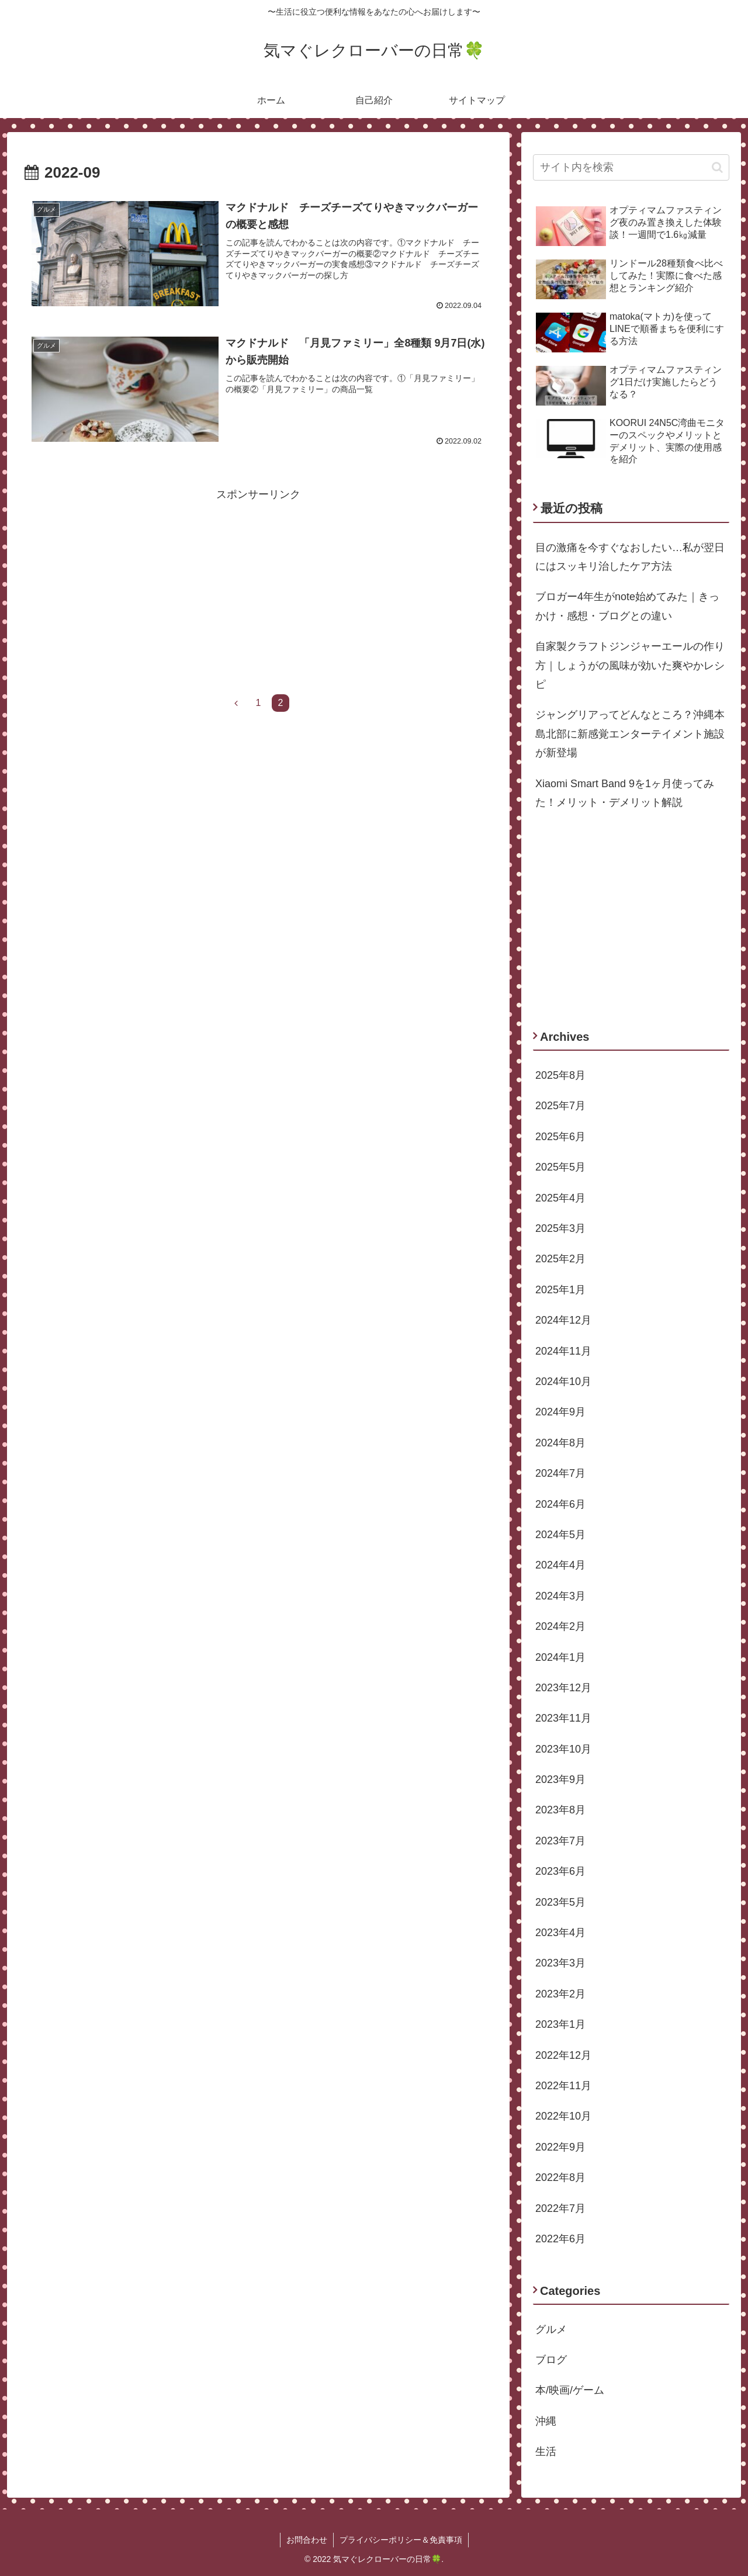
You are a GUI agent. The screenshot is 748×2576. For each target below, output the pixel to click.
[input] (631, 167)
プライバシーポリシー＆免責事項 (401, 2539)
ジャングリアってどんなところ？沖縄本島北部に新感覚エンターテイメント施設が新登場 (630, 734)
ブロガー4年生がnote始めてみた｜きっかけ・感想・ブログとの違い (627, 606)
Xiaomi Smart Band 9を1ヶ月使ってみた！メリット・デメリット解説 (624, 793)
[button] (717, 167)
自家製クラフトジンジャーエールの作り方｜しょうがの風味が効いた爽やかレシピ (630, 665)
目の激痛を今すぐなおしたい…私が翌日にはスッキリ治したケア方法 (630, 557)
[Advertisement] (258, 585)
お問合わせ (306, 2539)
